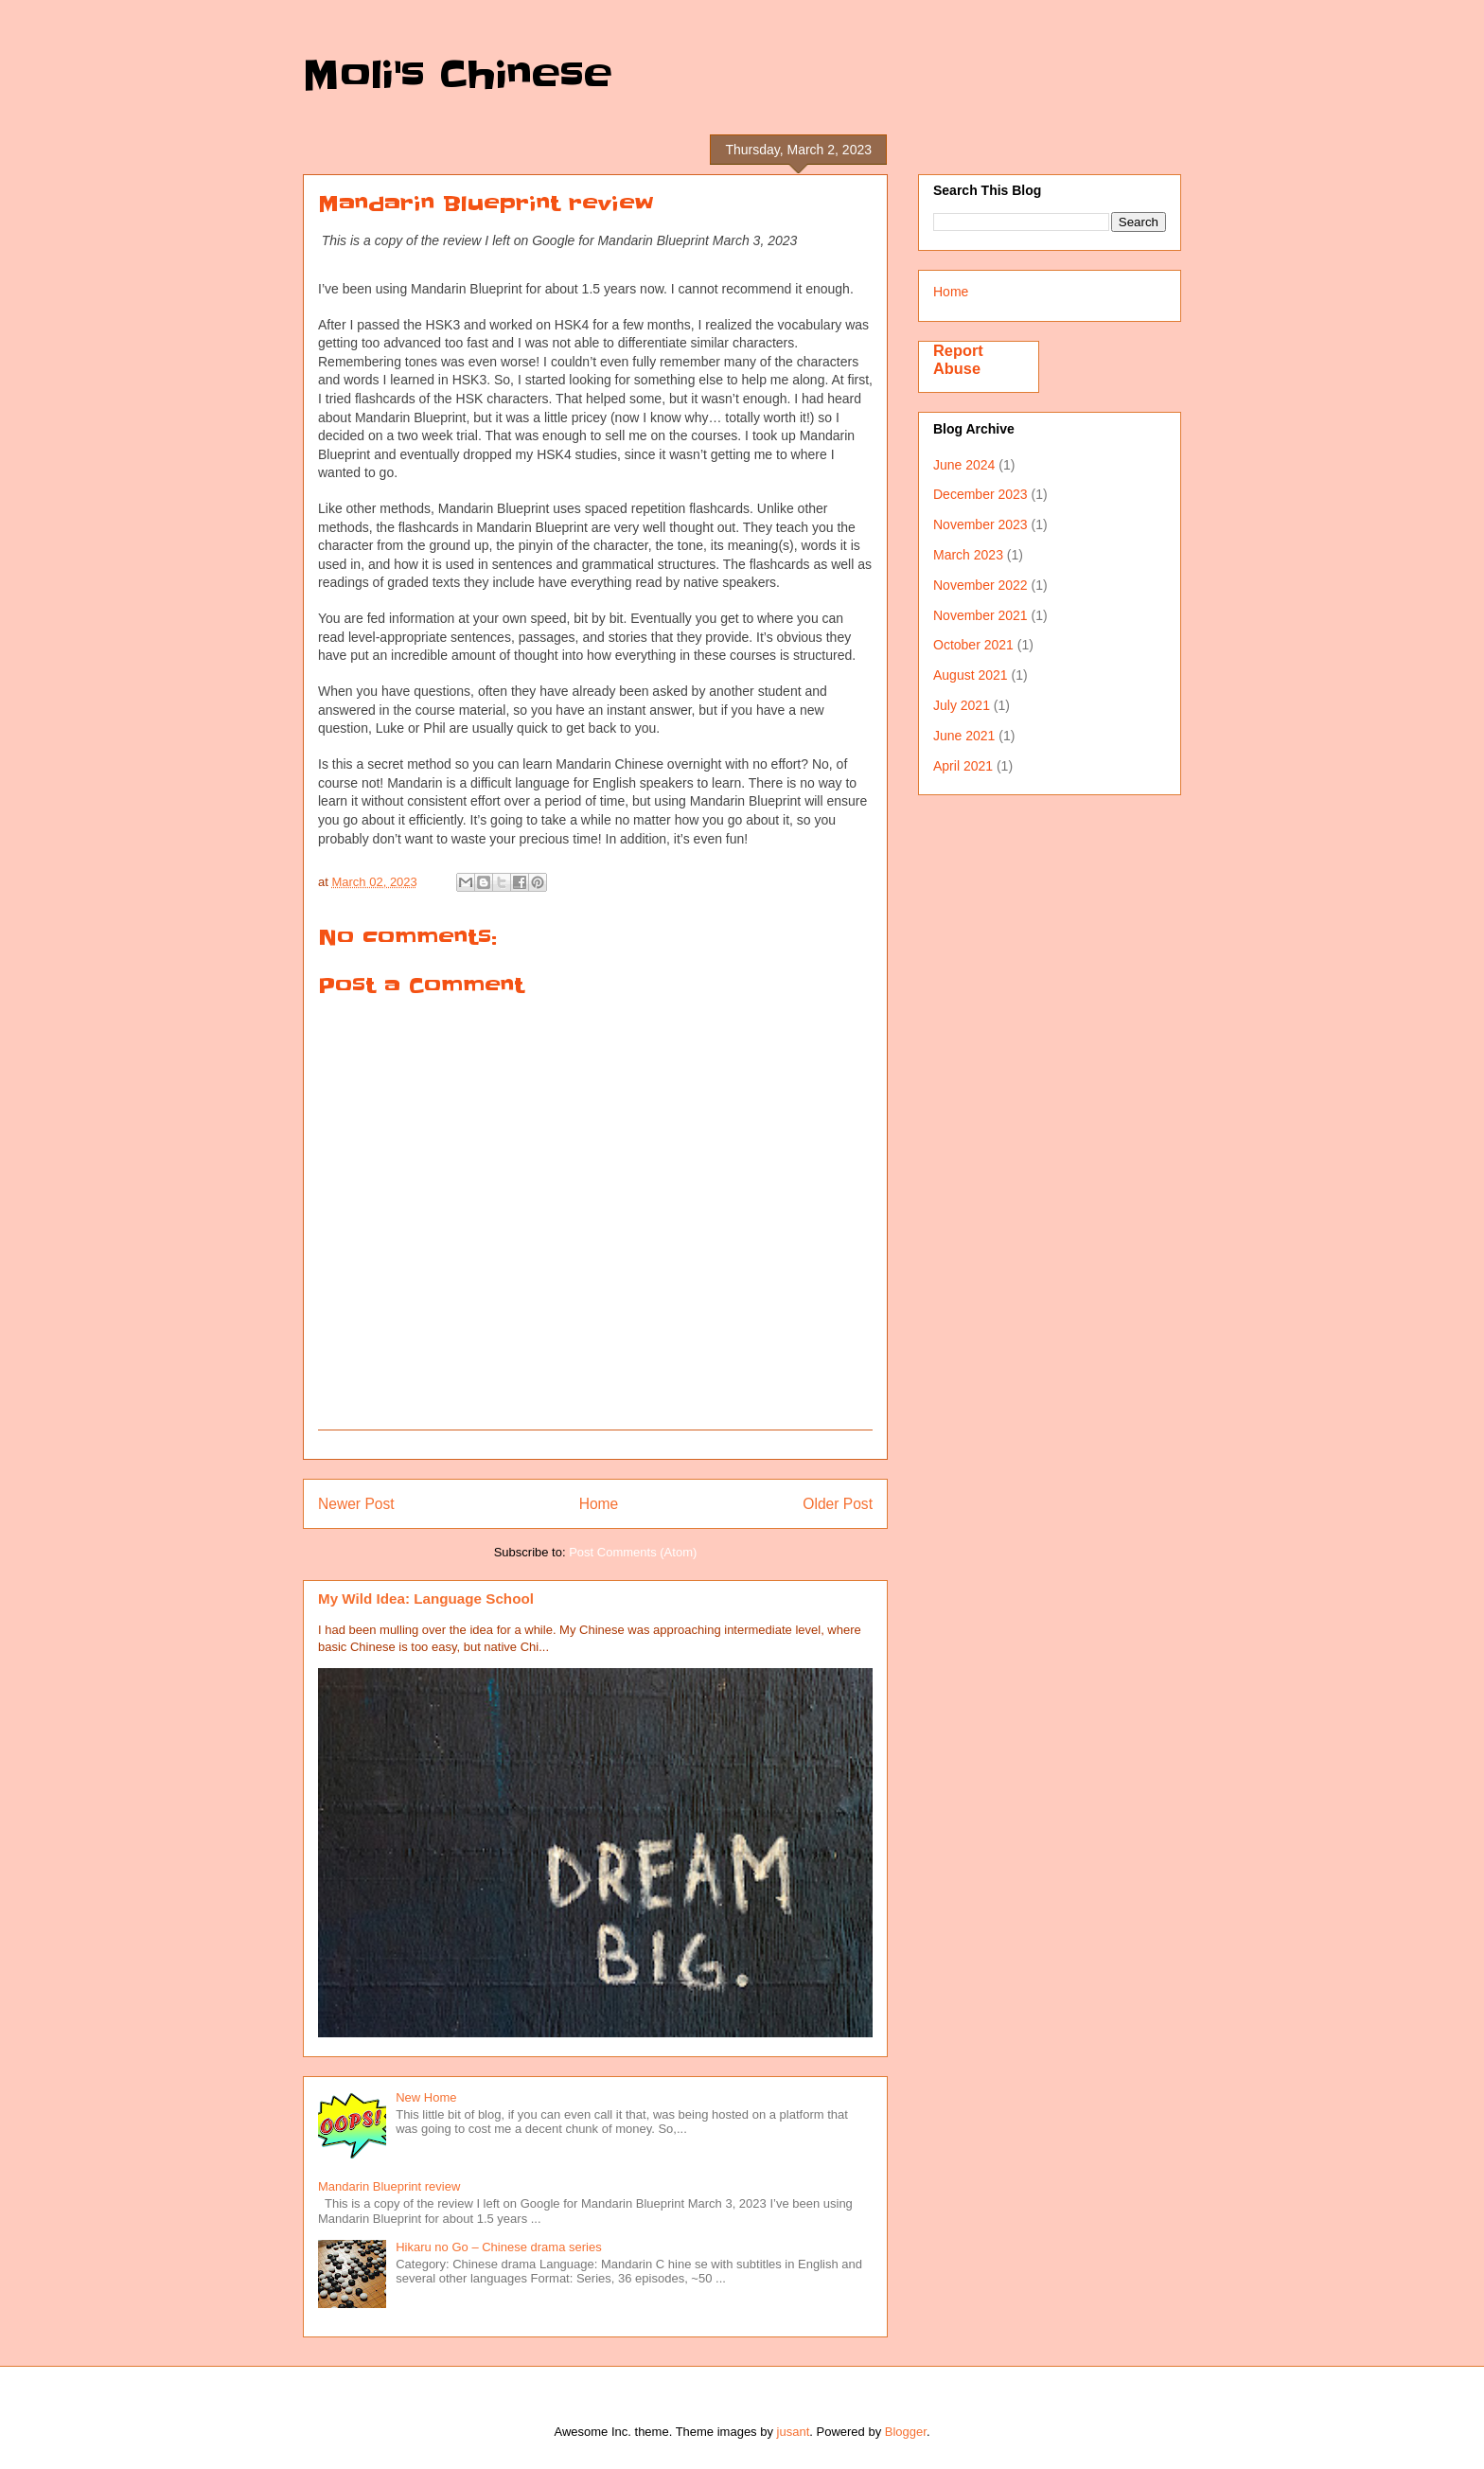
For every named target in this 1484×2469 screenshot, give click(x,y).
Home (599, 1504)
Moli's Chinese (457, 75)
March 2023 (968, 554)
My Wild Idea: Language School (426, 1598)
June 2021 (964, 735)
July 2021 (961, 705)
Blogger (906, 2432)
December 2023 (980, 494)
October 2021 (973, 644)
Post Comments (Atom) (633, 1552)
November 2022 (980, 585)
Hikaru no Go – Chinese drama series (499, 2247)
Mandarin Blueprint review (389, 2186)
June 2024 (964, 464)
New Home (426, 2097)
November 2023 (980, 524)
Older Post (838, 1504)
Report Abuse (958, 359)
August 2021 (970, 675)
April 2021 (963, 765)
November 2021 (980, 615)
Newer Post (356, 1504)
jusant (793, 2432)
